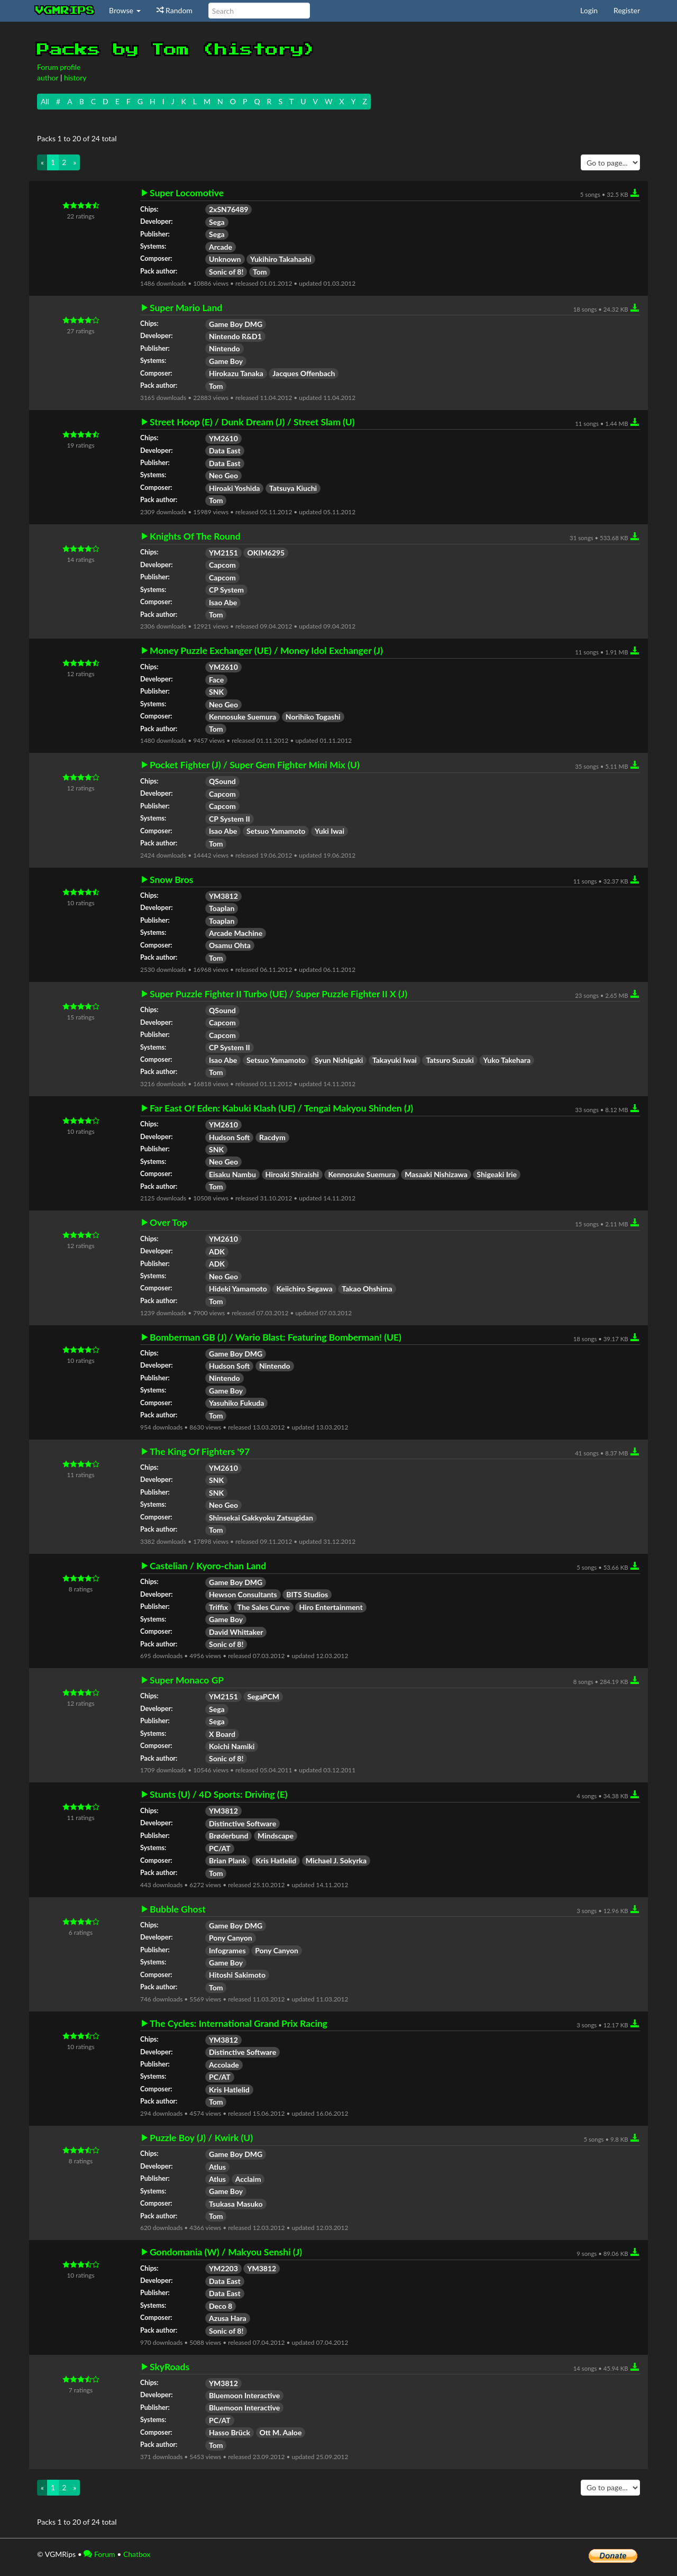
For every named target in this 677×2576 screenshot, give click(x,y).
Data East (225, 450)
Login (589, 10)
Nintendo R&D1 (235, 336)
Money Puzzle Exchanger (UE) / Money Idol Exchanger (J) (266, 651)
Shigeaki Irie (497, 1174)
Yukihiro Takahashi (280, 258)
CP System (226, 589)
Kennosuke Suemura (242, 716)
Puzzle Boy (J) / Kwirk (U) (201, 2138)
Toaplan (221, 908)
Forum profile (58, 66)
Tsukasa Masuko (236, 2203)
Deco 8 (220, 2305)
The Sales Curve (263, 1607)
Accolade (224, 2064)
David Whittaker (236, 1631)
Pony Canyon (230, 1937)
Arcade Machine (235, 933)
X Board (222, 1734)
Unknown (225, 258)
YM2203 (223, 2268)
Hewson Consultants (243, 1594)
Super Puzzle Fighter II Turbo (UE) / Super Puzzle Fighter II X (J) (278, 994)
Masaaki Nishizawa (436, 1174)
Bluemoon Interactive (244, 2395)
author (47, 77)
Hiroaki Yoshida (234, 488)
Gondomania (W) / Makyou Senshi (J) (226, 2252)
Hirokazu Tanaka (236, 373)
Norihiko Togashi (313, 716)
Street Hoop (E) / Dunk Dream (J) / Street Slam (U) (252, 422)
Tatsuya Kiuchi (293, 488)
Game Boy (226, 361)
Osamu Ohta (230, 945)
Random (175, 10)
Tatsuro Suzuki (449, 1059)
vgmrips (65, 10)
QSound (222, 781)
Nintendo (224, 348)
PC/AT (220, 1848)
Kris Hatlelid (275, 1860)
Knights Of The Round (195, 536)
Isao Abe (223, 602)
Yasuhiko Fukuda (236, 1402)
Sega (217, 221)
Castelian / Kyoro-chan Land (208, 1566)
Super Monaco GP (187, 1680)
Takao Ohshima (367, 1288)
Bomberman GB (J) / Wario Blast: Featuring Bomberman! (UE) (275, 1337)
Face (216, 679)
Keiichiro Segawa (304, 1288)
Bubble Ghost (178, 1909)
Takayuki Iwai (394, 1059)
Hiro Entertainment (330, 1607)
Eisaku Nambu (232, 1174)
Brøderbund (228, 1835)
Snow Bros (172, 880)
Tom (260, 271)
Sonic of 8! (226, 271)
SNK (216, 691)
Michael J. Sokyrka (336, 1860)
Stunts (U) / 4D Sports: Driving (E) (219, 1794)
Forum (99, 2554)
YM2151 (223, 552)
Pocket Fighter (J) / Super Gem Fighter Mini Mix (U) (255, 765)
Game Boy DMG (235, 324)
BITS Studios (307, 1594)
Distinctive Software (242, 1823)
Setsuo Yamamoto (275, 830)
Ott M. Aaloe (281, 2432)
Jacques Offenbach (303, 373)
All (45, 101)
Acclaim (248, 2178)
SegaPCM (263, 1696)
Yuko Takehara (506, 1059)
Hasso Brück (229, 2432)
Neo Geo (223, 475)
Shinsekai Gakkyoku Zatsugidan (261, 1517)
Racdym (272, 1137)
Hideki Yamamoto (238, 1288)
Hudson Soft (229, 1137)
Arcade (220, 246)
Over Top (168, 1222)
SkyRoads (169, 2367)
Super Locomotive (187, 193)
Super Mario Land (186, 308)
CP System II (229, 818)
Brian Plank (227, 1860)
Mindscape (276, 1835)
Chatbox (137, 2554)
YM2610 (223, 438)
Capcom (222, 564)
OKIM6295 (266, 552)
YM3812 (223, 895)
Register (627, 10)
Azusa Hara (227, 2318)
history (75, 77)
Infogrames (227, 1950)
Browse (125, 10)
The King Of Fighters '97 (200, 1452)
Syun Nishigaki (339, 1059)
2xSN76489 (228, 209)
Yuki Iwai (329, 830)
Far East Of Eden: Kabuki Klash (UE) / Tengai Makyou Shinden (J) (281, 1108)
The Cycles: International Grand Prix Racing (238, 2023)
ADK (217, 1251)
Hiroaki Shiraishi (292, 1174)
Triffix (218, 1607)
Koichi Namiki (231, 1746)
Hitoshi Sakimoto (237, 1974)
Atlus (217, 2166)
